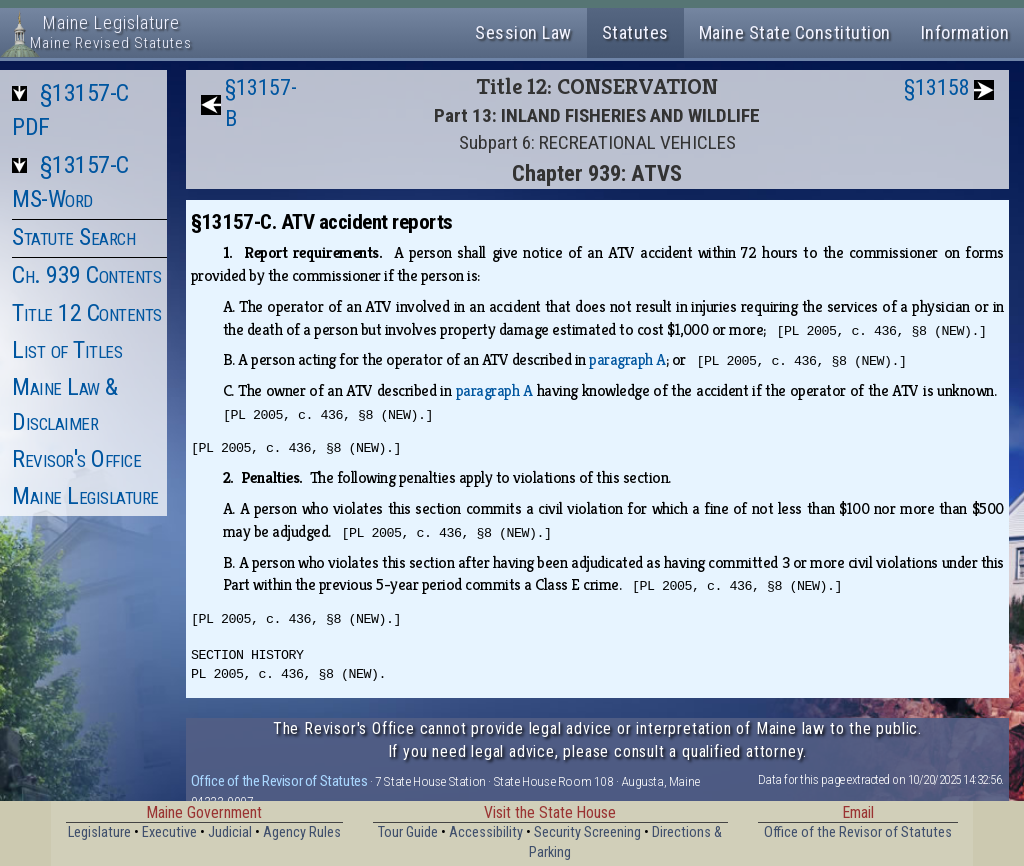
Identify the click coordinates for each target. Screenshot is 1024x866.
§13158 (937, 87)
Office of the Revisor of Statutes (279, 781)
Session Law (523, 32)
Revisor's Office (76, 459)
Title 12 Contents (87, 313)
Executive (169, 832)
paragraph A (627, 359)
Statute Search (73, 237)
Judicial (230, 832)
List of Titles (67, 350)
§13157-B (261, 103)
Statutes (635, 32)
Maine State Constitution (795, 32)
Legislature (99, 832)
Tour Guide (408, 832)
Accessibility (486, 832)
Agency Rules (302, 832)
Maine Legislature (85, 496)
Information (965, 32)
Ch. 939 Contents (86, 275)
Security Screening (587, 832)
